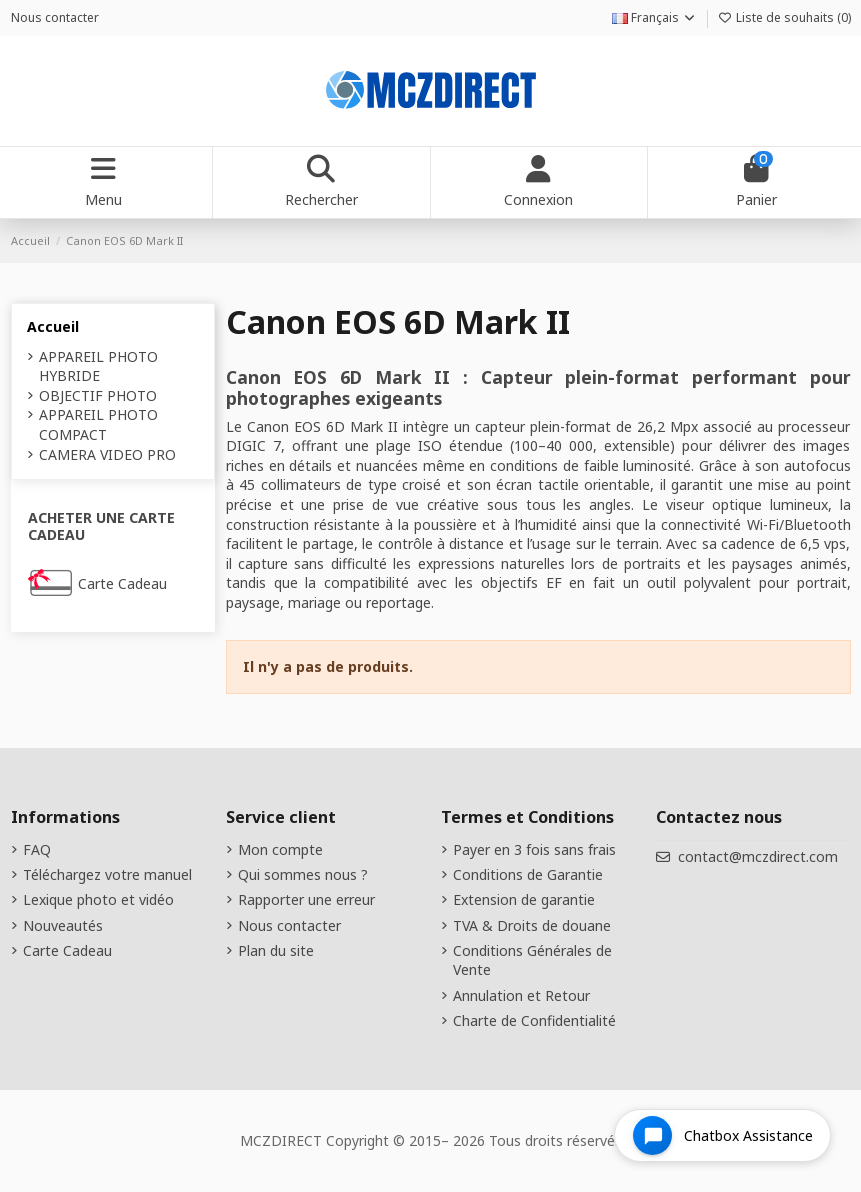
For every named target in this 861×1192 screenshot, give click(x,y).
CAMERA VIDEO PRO (107, 454)
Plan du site (276, 950)
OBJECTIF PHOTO (98, 395)
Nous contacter (55, 17)
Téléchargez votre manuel (107, 874)
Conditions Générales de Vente (532, 960)
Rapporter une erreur (306, 899)
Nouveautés (63, 925)
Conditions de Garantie (528, 874)
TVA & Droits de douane (532, 925)
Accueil (53, 326)
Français (654, 17)
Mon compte (280, 849)
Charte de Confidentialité (534, 1020)
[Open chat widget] (722, 1135)
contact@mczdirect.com (758, 856)
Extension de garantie (524, 899)
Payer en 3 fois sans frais (534, 849)
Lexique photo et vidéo (98, 899)
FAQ (37, 849)
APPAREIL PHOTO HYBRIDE (98, 366)
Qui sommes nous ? (303, 874)
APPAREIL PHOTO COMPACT (98, 424)
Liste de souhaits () (784, 17)
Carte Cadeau (122, 583)
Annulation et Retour (521, 995)
